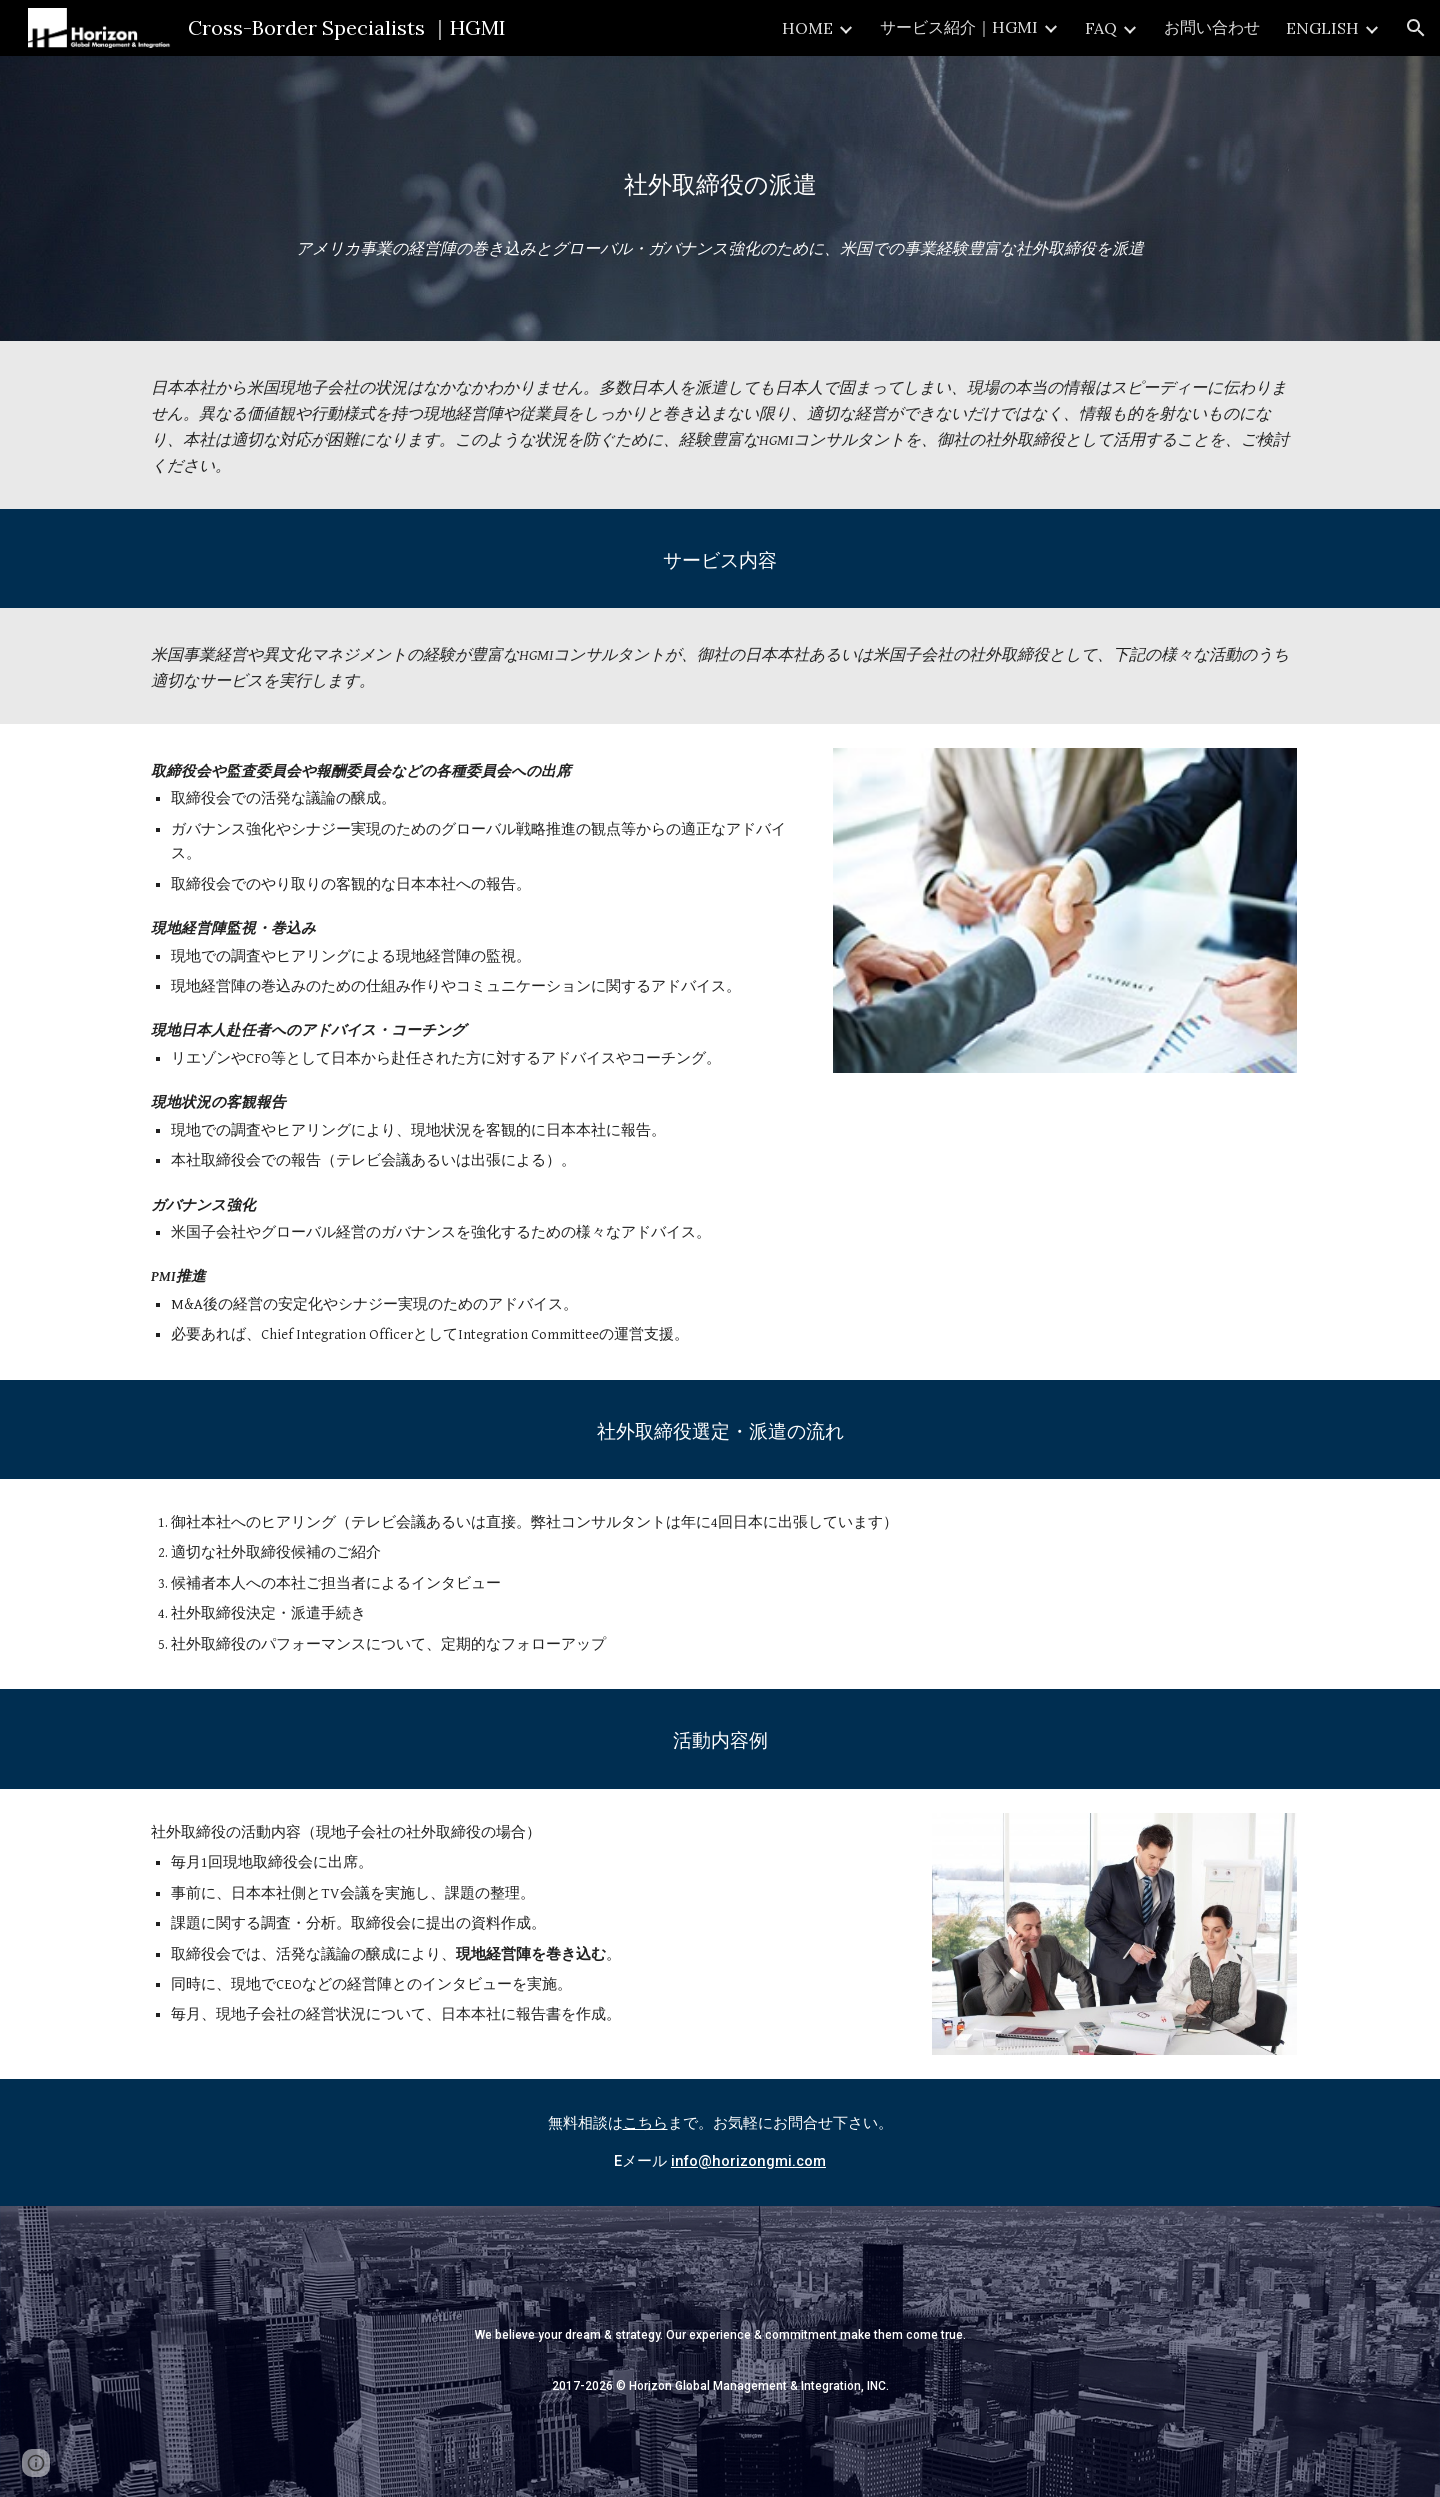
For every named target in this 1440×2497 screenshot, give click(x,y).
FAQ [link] (1101, 28)
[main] (720, 198)
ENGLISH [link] (1322, 28)
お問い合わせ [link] (1212, 27)
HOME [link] (807, 28)
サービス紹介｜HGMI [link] (959, 27)
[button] (1416, 28)
